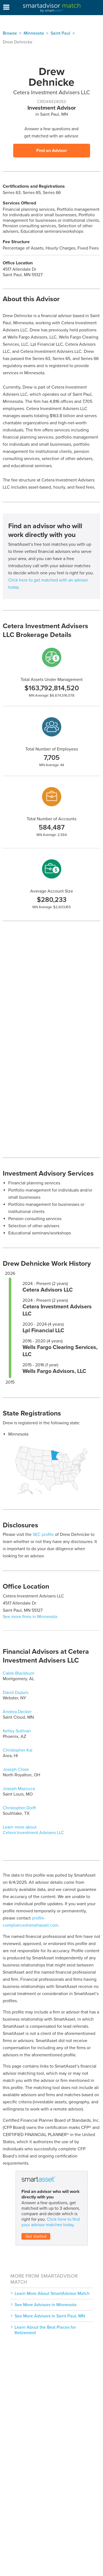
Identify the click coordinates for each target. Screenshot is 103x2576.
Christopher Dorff (19, 1808)
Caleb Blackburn (18, 1673)
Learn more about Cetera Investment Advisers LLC (33, 1829)
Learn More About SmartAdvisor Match (52, 2293)
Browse (10, 33)
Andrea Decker (17, 1711)
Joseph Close (16, 1769)
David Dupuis (15, 1692)
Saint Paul (60, 33)
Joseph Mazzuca (19, 1788)
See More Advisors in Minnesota (46, 2305)
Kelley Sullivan (17, 1731)
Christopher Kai (17, 1750)
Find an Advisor (51, 150)
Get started (35, 2236)
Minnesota (34, 33)
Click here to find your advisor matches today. (50, 2222)
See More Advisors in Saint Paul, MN (50, 2316)
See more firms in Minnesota (30, 1616)
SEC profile (43, 1534)
